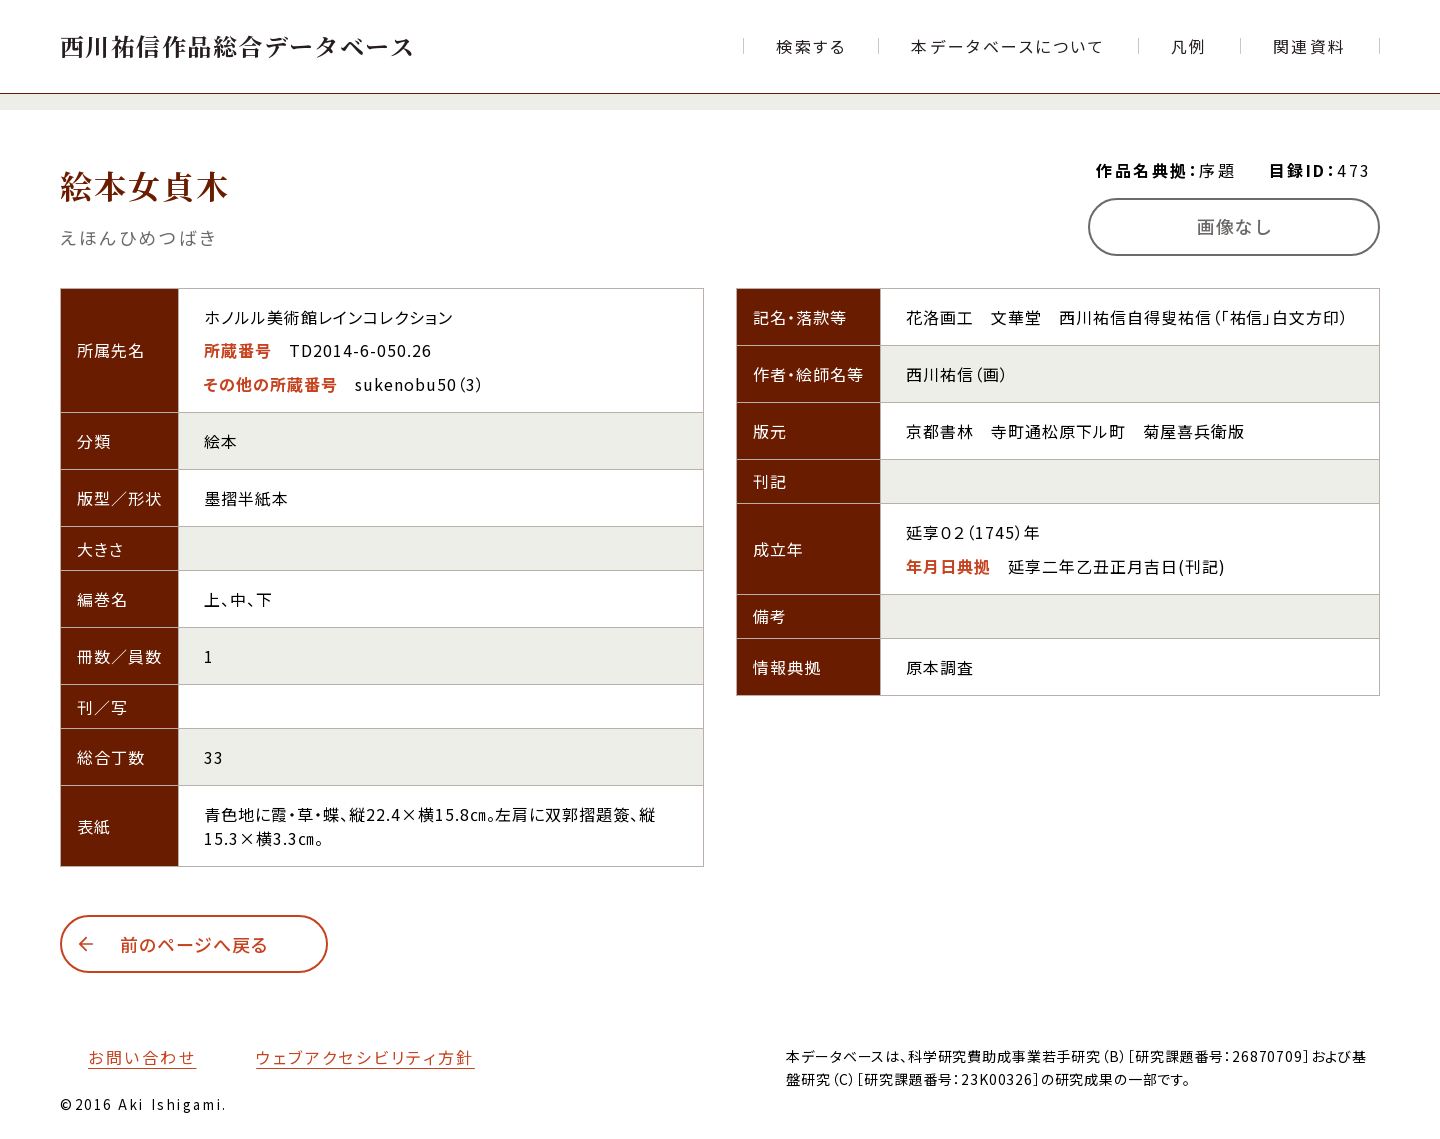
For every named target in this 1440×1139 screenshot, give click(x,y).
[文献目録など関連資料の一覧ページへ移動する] (1310, 46)
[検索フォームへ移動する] (811, 46)
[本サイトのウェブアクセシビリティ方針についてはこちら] (351, 1057)
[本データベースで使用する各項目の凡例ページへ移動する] (1189, 46)
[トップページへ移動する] (237, 45)
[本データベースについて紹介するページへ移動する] (1008, 46)
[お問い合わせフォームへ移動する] (128, 1057)
